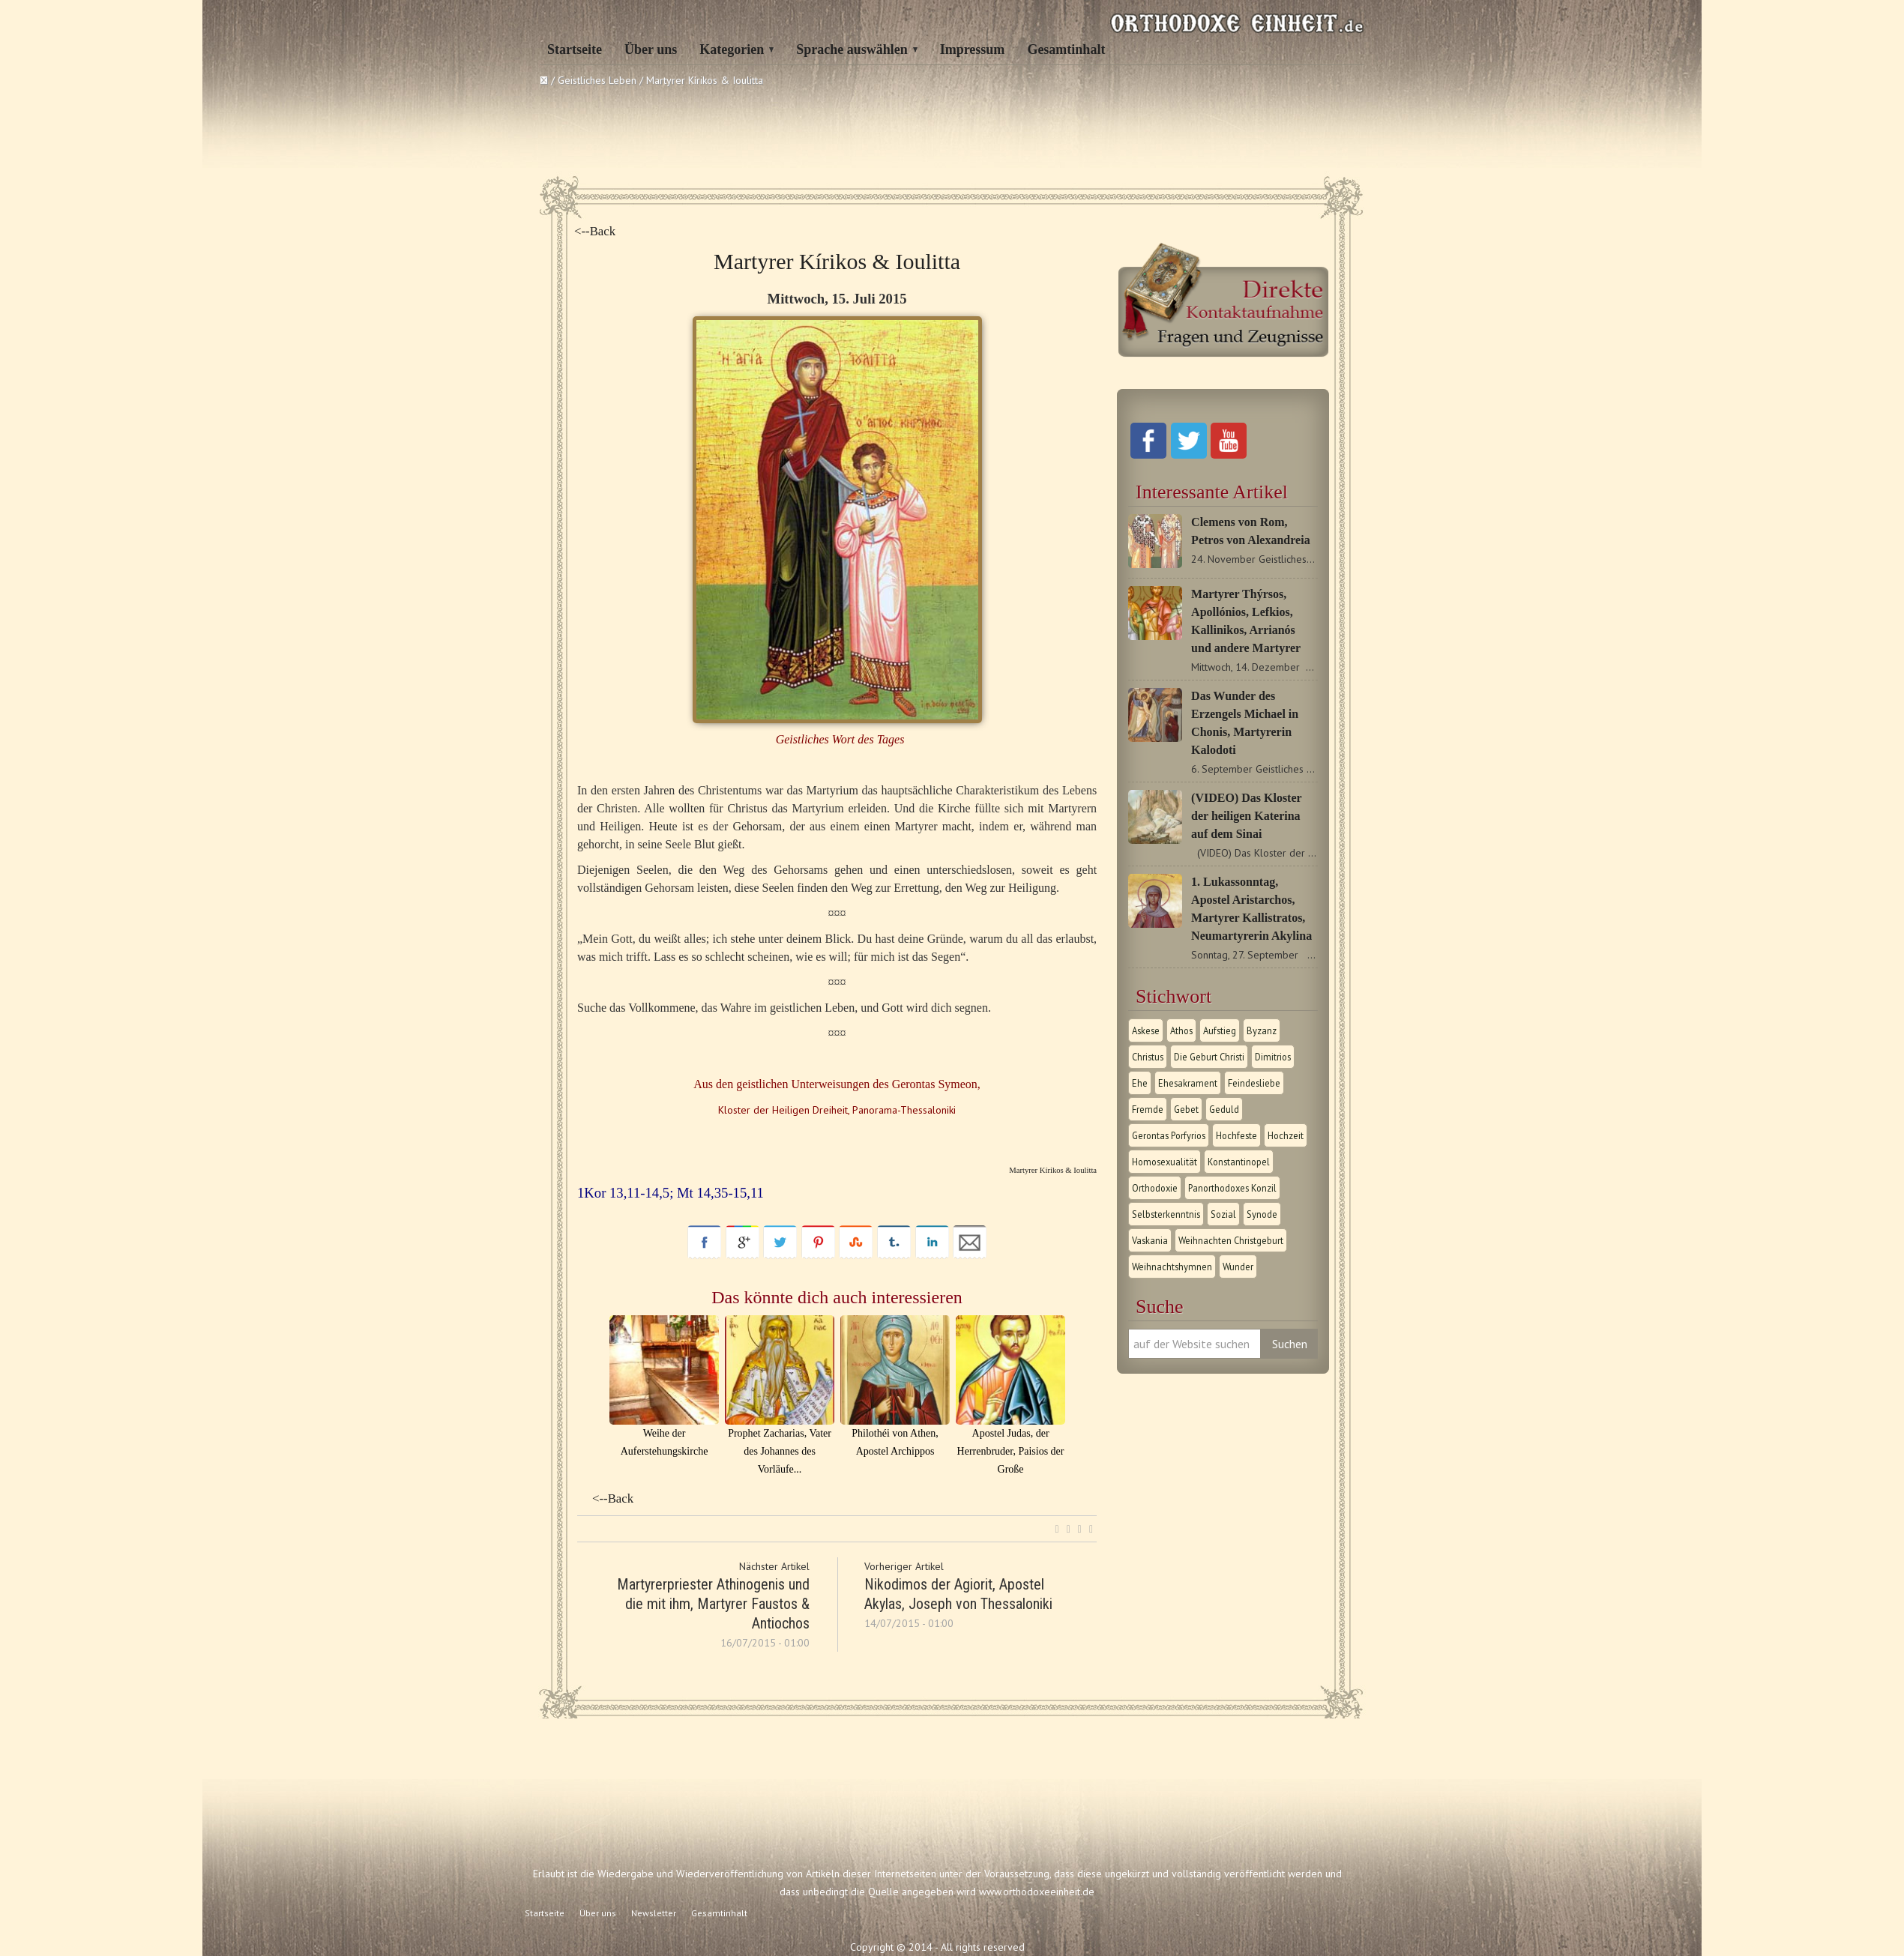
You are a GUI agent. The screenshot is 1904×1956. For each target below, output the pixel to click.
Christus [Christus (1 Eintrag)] (1147, 1057)
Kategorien (731, 49)
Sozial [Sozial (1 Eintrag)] (1223, 1214)
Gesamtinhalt (1066, 49)
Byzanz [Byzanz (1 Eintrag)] (1262, 1030)
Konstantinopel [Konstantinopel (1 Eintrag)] (1239, 1162)
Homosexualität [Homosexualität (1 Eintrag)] (1164, 1162)
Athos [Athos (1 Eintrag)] (1181, 1030)
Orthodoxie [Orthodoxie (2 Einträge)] (1155, 1188)
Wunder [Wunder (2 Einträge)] (1238, 1267)
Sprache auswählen (852, 49)
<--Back (594, 231)
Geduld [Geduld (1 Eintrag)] (1224, 1109)
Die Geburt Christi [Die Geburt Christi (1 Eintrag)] (1209, 1057)
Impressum (972, 49)
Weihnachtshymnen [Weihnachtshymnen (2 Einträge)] (1172, 1267)
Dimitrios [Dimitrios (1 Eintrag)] (1273, 1057)
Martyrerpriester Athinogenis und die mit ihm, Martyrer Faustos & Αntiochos (713, 1603)
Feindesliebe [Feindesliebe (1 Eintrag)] (1254, 1083)
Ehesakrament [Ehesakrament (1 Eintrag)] (1187, 1083)
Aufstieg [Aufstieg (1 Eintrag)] (1219, 1030)
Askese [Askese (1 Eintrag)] (1146, 1030)
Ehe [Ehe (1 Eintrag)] (1140, 1083)
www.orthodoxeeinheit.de (1036, 1891)
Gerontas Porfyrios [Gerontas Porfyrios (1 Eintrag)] (1168, 1135)
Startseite (574, 49)
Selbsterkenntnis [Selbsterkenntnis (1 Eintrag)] (1166, 1214)
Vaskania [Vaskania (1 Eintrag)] (1150, 1240)
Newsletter (653, 1913)
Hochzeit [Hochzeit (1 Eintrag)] (1286, 1135)
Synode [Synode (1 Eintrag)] (1262, 1214)
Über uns (650, 49)
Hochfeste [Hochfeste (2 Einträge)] (1236, 1135)
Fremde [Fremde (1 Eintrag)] (1147, 1109)
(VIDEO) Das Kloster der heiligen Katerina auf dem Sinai (1246, 815)
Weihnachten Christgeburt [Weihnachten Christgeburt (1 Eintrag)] (1230, 1240)
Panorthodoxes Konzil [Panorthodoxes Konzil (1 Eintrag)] (1232, 1188)
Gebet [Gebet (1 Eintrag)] (1186, 1109)
